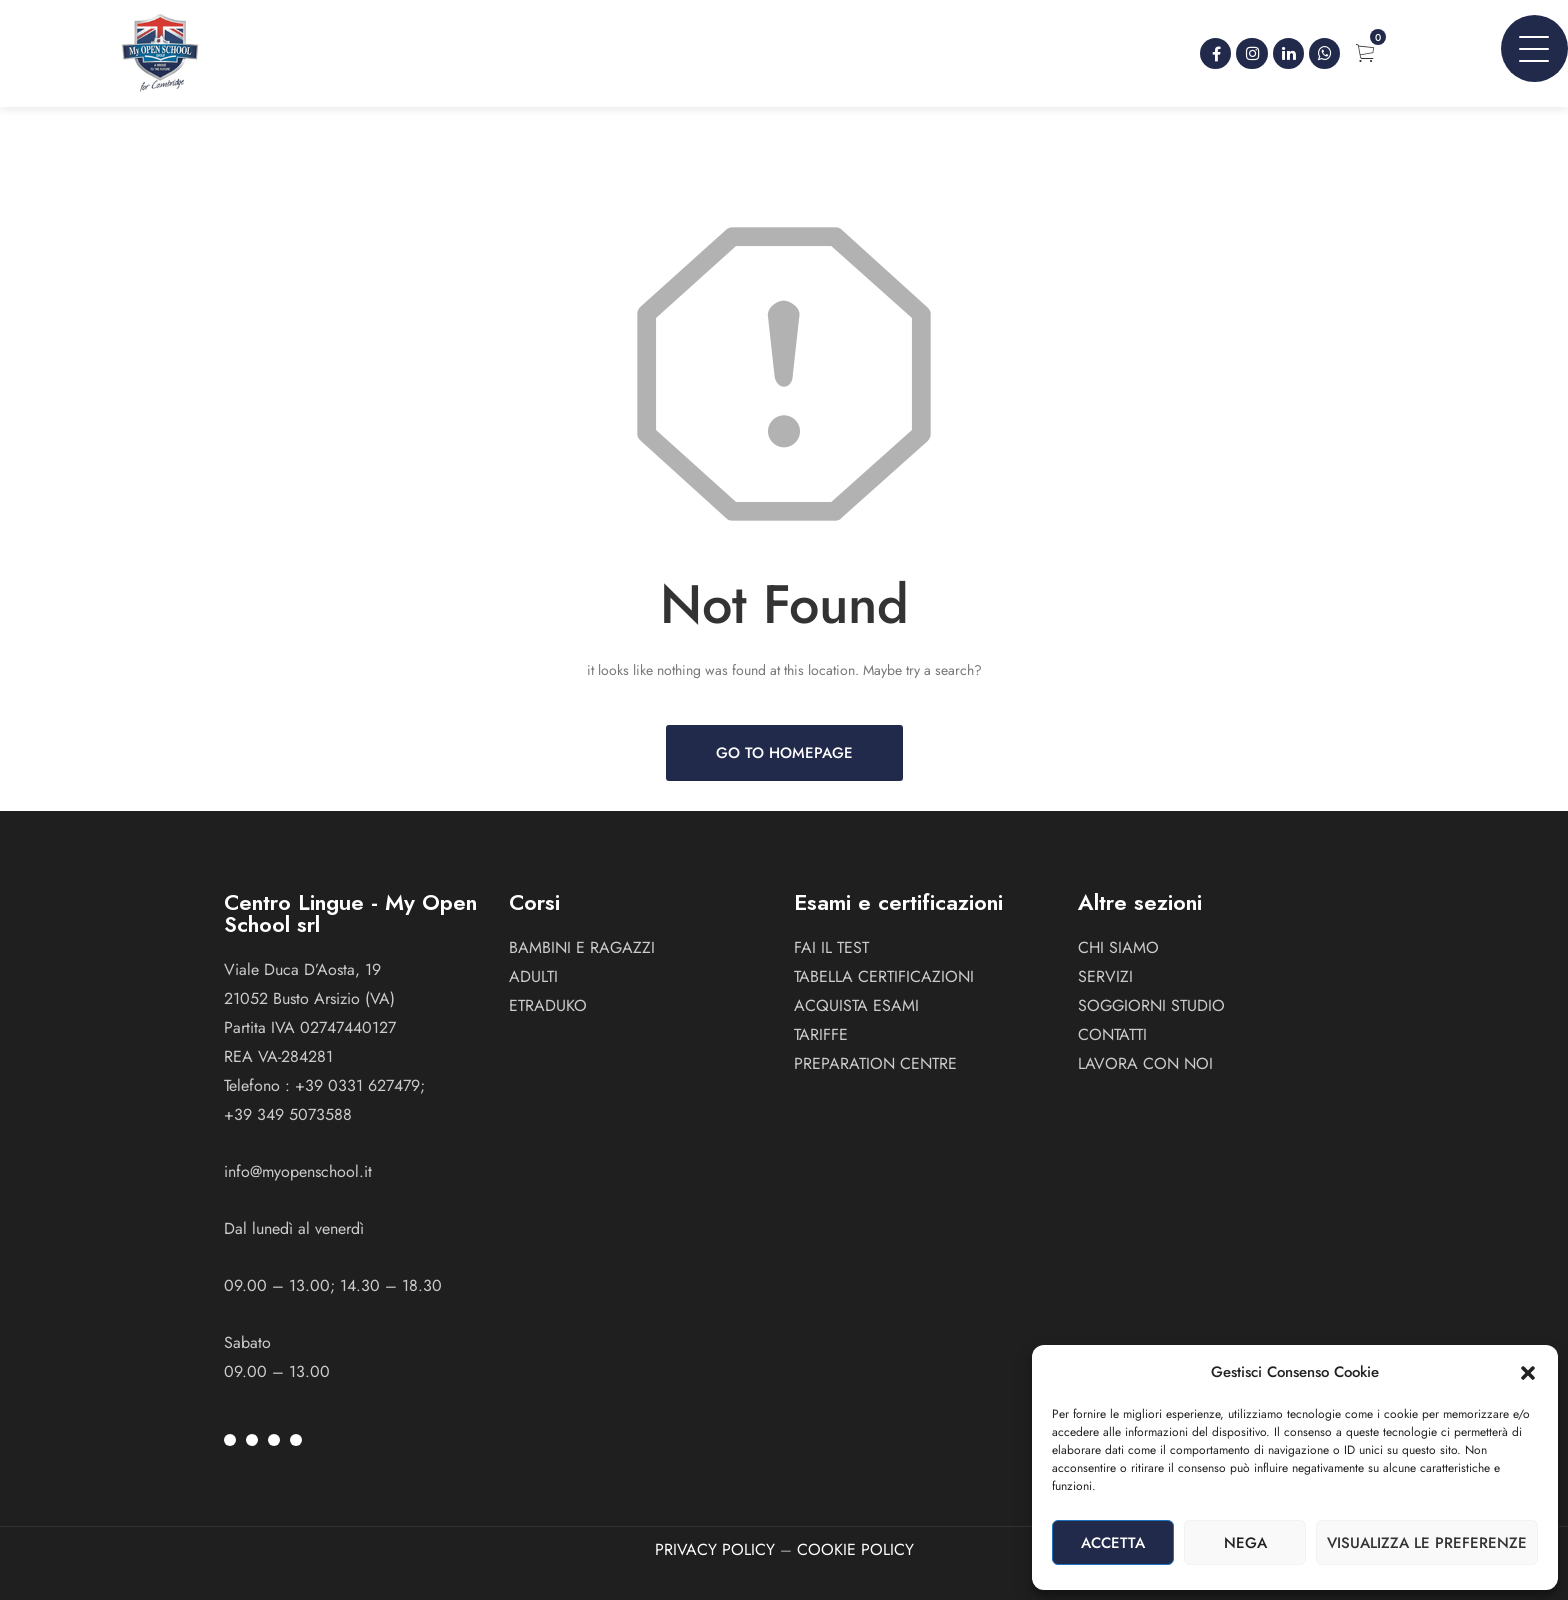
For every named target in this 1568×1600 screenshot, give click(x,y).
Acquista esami (856, 1005)
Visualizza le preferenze (1427, 1543)
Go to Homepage (784, 753)
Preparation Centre (875, 1063)
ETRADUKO (548, 1005)
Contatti (1112, 1034)
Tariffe (821, 1034)
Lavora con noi (1145, 1063)
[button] (1528, 1373)
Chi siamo (1118, 947)
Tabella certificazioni (884, 976)
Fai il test (831, 947)
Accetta (1113, 1543)
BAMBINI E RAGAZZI (582, 947)
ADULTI (533, 976)
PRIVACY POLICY (715, 1549)
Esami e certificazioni (898, 902)
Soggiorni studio (1151, 1005)
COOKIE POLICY (855, 1549)
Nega (1245, 1543)
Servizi (1105, 976)
